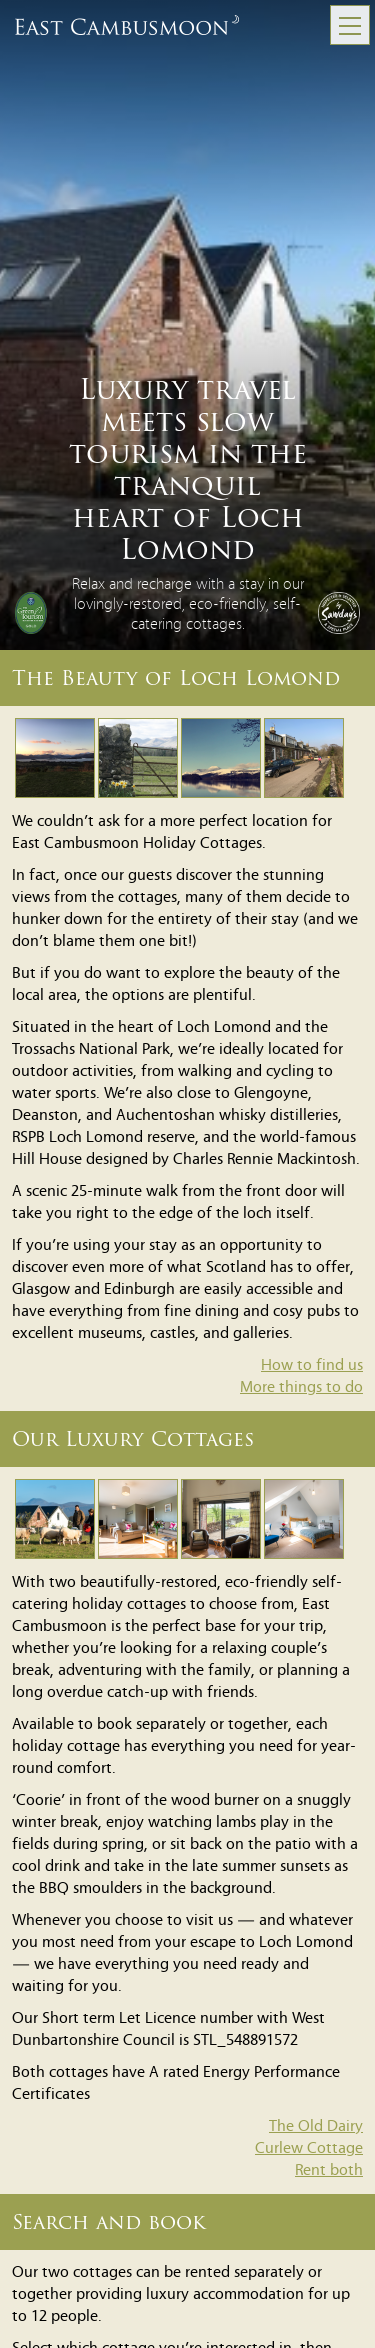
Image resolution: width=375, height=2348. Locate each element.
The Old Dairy (316, 2127)
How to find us (312, 1366)
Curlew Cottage (309, 2149)
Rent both (329, 2171)
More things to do (301, 1388)
